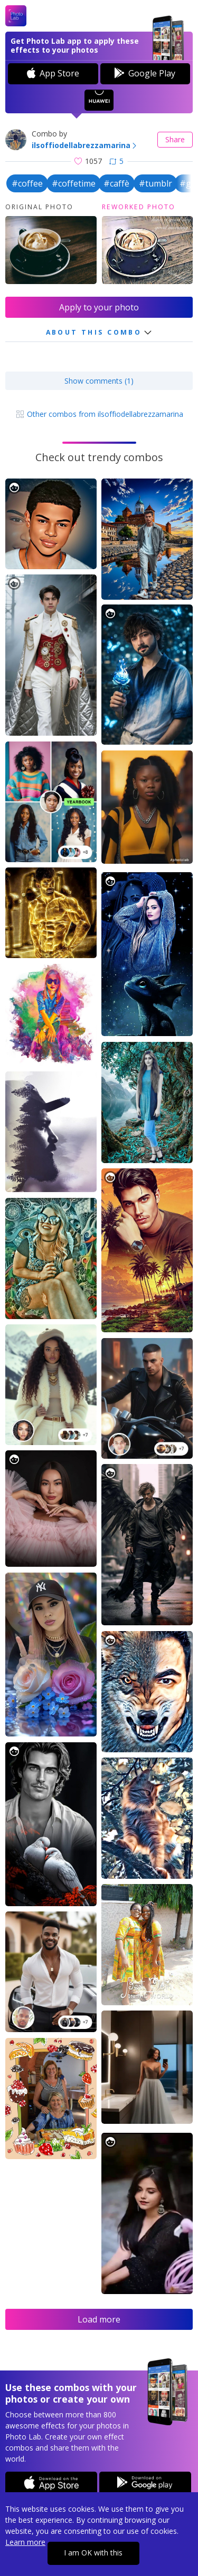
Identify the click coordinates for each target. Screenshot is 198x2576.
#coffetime (74, 183)
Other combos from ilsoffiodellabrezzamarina (99, 414)
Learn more (25, 2542)
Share (175, 139)
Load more (99, 2319)
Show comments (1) (99, 381)
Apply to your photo (99, 307)
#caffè (116, 183)
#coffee (27, 183)
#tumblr (155, 183)
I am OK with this (93, 2553)
